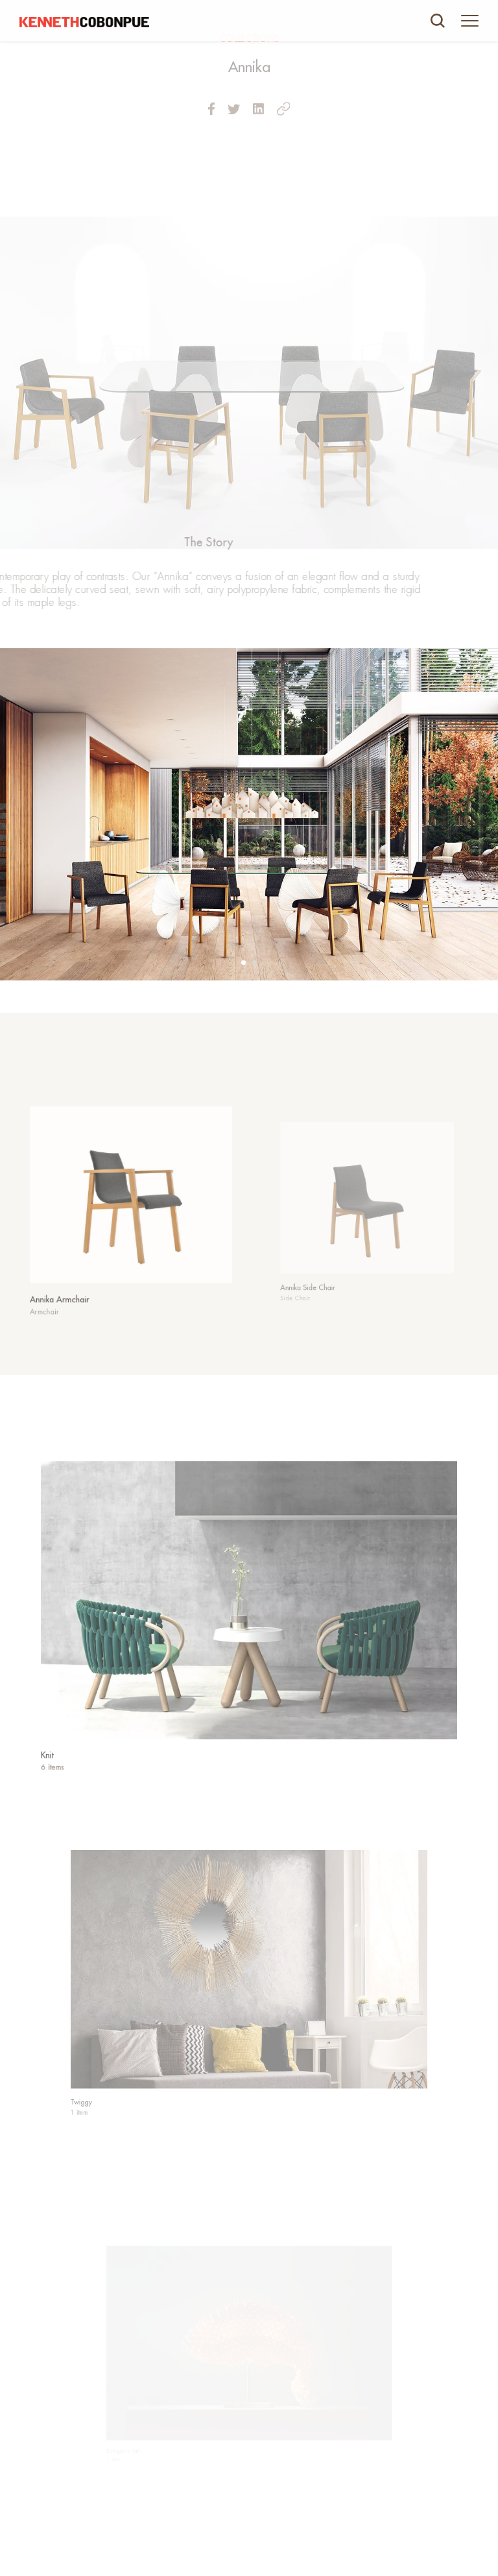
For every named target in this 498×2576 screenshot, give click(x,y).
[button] (243, 962)
